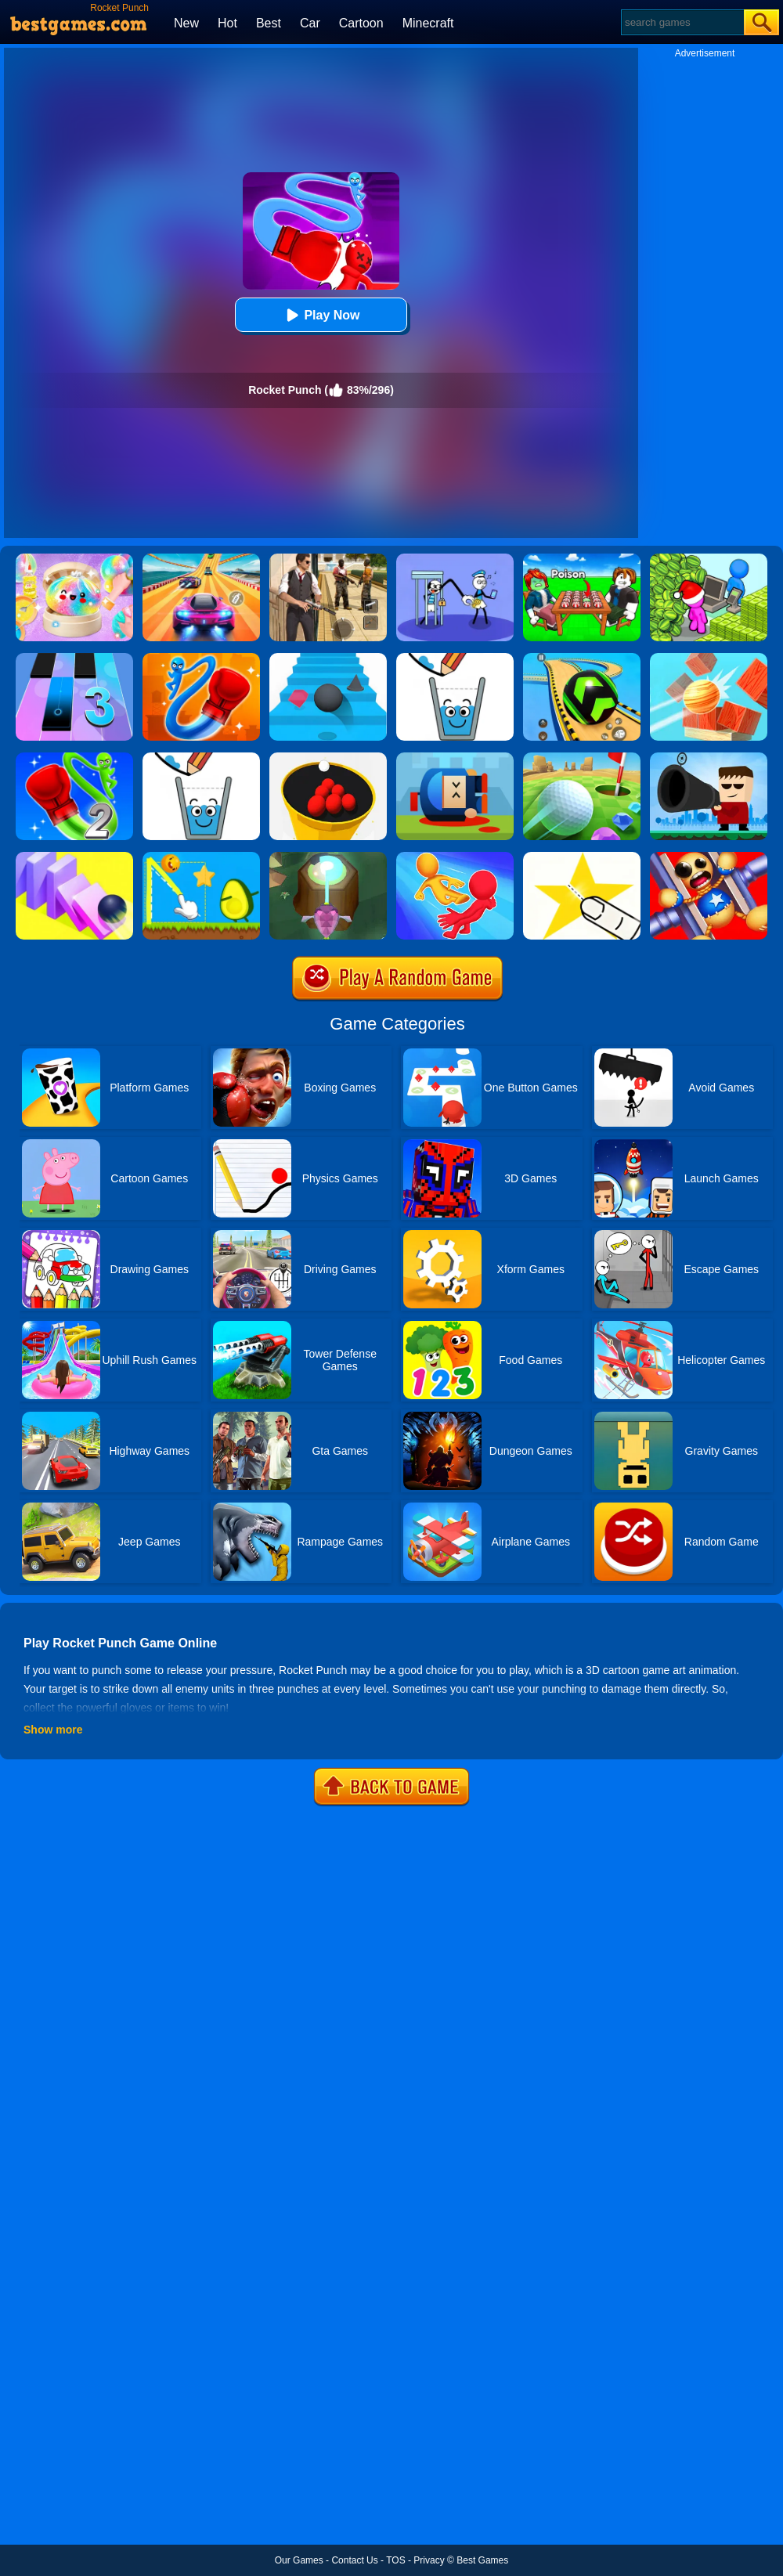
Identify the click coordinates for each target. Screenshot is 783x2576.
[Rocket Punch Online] (201, 658)
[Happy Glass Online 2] (201, 757)
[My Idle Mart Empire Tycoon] (708, 559)
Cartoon (361, 23)
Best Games (482, 2560)
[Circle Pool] (328, 757)
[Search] (681, 22)
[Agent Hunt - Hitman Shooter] (328, 559)
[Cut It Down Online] (581, 857)
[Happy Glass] (455, 658)
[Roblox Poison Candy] (581, 559)
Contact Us (354, 2560)
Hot (227, 23)
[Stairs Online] (328, 658)
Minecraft (428, 23)
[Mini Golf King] (581, 757)
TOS (395, 2560)
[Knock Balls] (708, 658)
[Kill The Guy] (708, 757)
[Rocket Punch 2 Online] (74, 757)
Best (268, 23)
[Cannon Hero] (455, 757)
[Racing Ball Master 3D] (581, 658)
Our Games (299, 2560)
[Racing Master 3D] (201, 559)
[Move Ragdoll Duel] (455, 857)
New (186, 23)
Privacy (428, 2560)
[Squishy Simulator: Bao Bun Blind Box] (74, 559)
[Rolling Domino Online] (74, 857)
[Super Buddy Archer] (708, 857)
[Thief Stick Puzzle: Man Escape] (455, 559)
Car (310, 23)
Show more (52, 1729)
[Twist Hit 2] (328, 857)
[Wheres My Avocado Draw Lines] (201, 857)
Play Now (320, 315)
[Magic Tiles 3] (74, 658)
